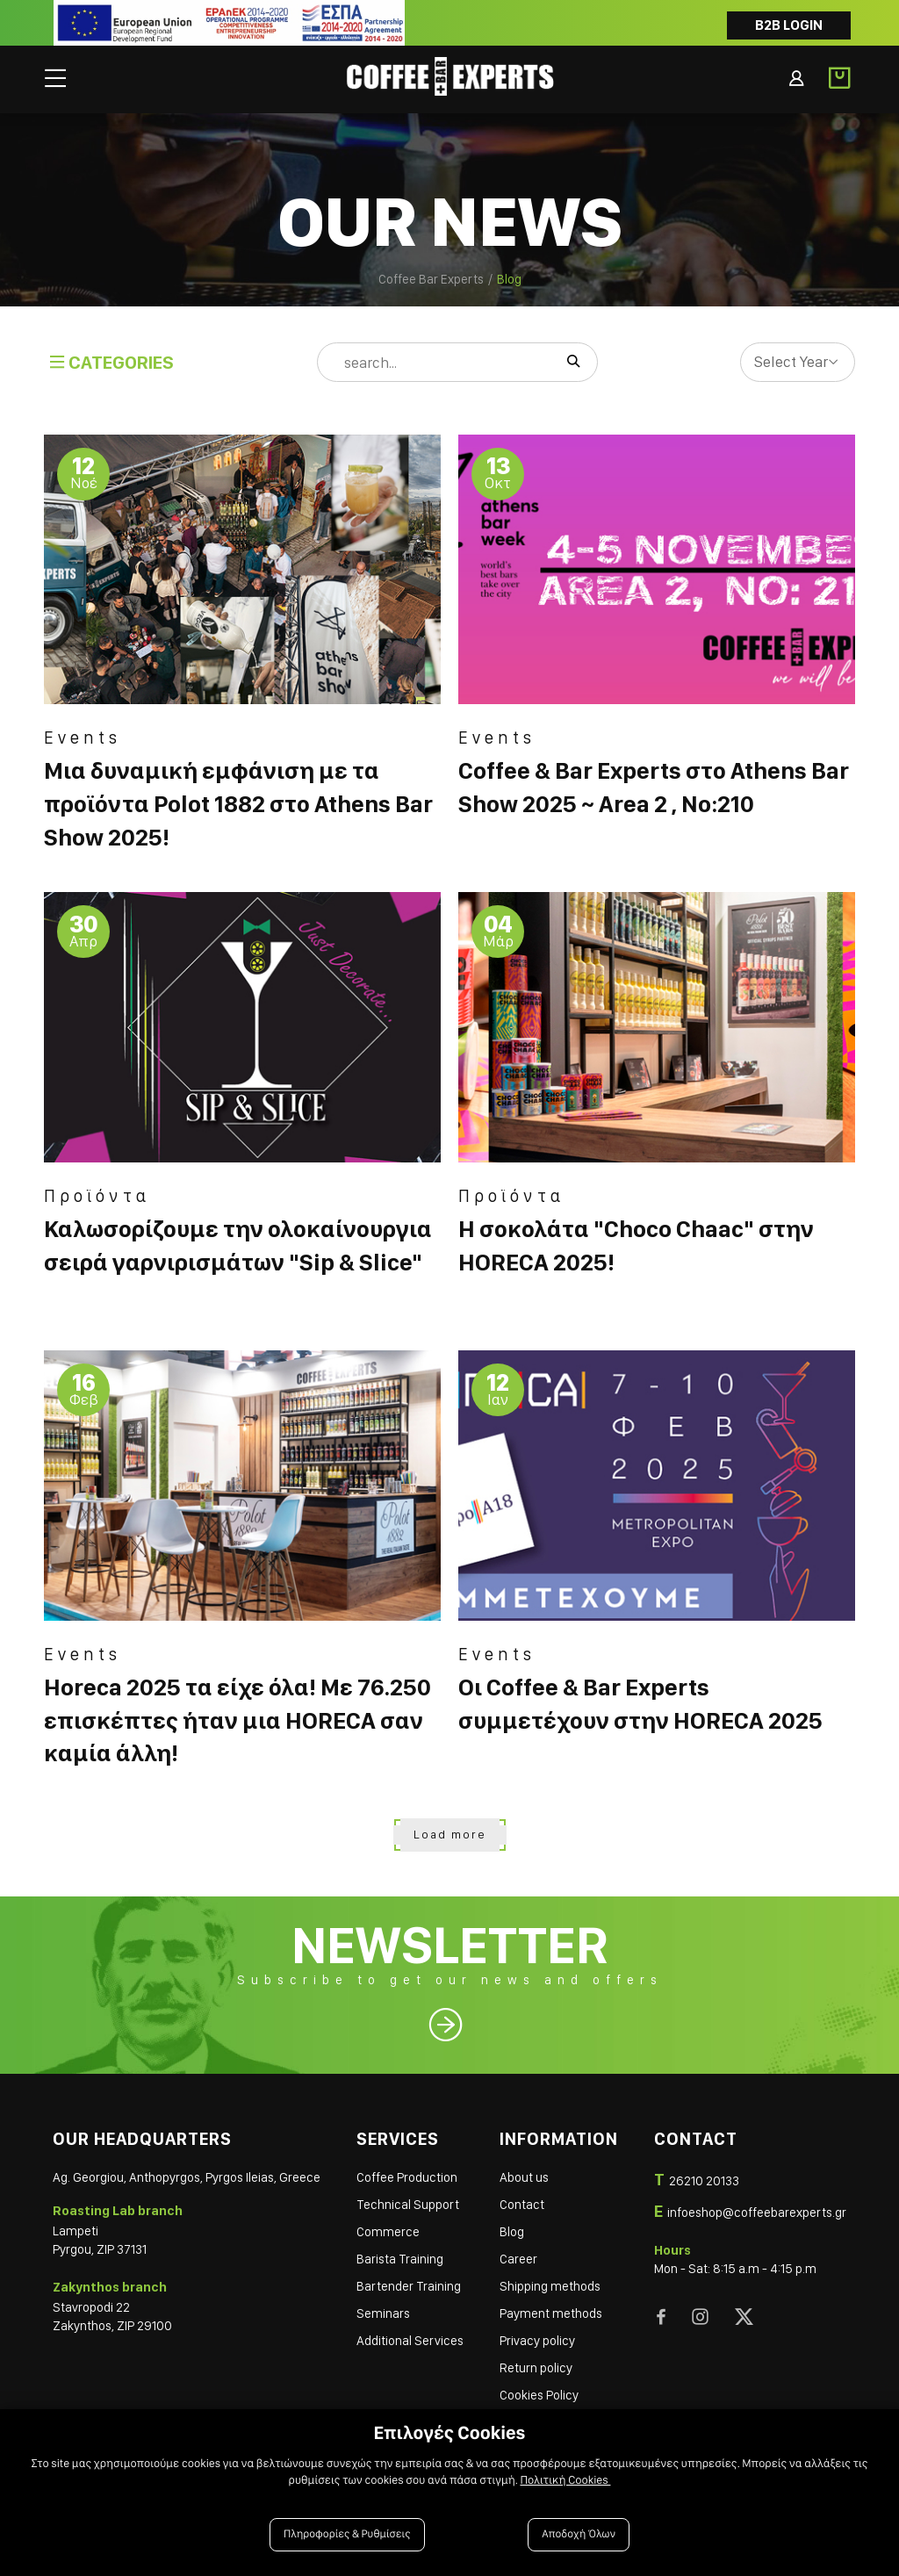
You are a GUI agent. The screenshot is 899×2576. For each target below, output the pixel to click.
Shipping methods (550, 2286)
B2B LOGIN (789, 25)
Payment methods (551, 2313)
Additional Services (410, 2341)
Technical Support (407, 2205)
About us (524, 2177)
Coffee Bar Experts (431, 279)
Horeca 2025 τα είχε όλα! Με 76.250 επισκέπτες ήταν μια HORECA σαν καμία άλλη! (237, 1720)
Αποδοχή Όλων (578, 2534)
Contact (522, 2205)
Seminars (383, 2313)
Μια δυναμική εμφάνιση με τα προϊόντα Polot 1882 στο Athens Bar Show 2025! (238, 804)
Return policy (536, 2368)
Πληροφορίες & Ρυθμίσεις (347, 2534)
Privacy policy (537, 2341)
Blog (512, 2232)
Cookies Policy (539, 2395)
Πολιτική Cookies (565, 2480)
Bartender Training (408, 2286)
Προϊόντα (97, 1195)
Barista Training (399, 2259)
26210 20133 (704, 2181)
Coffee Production (406, 2177)
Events (82, 737)
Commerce (388, 2232)
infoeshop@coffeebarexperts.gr (756, 2212)
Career (518, 2259)
